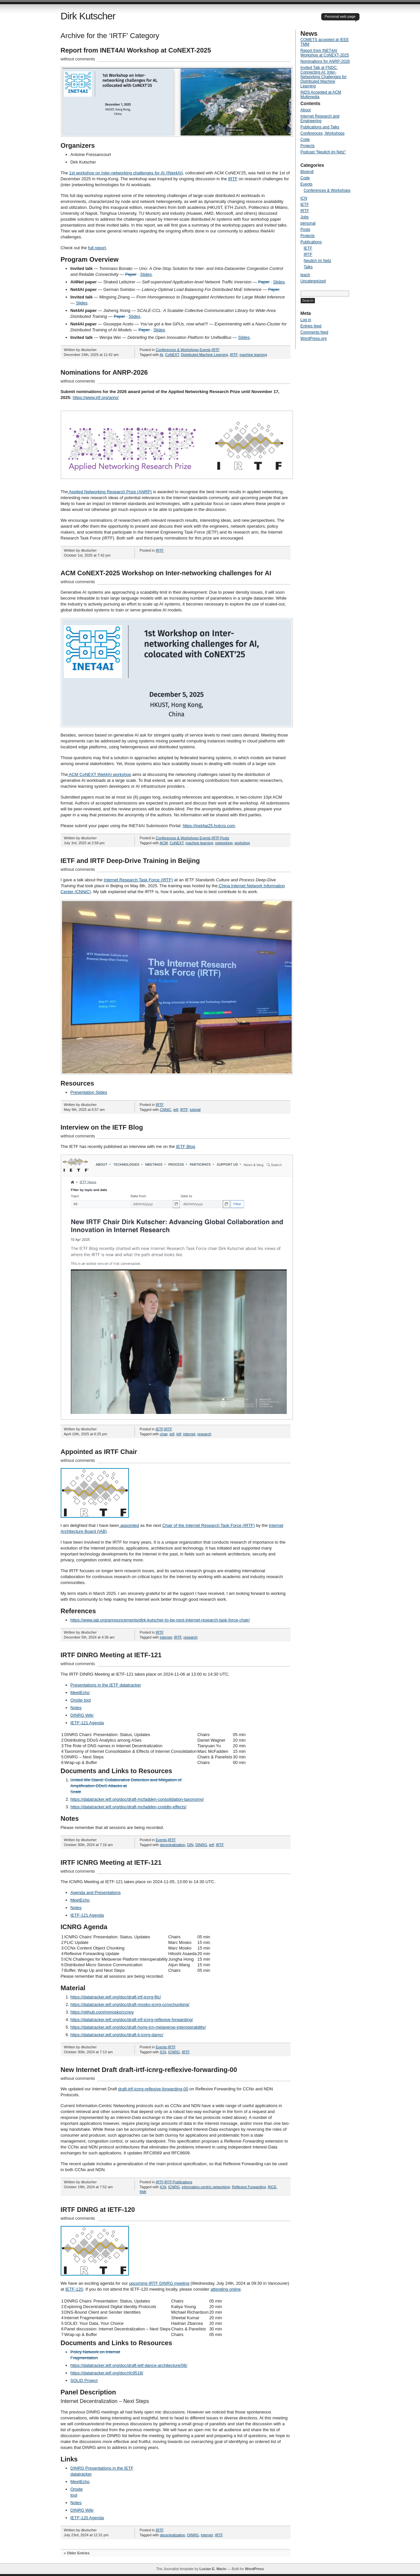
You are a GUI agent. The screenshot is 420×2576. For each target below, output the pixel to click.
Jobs (305, 217)
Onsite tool (81, 1700)
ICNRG (173, 2052)
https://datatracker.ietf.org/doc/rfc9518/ (107, 2372)
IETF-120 (74, 2289)
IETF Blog (185, 1146)
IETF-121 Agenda (87, 1722)
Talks (308, 267)
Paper (130, 274)
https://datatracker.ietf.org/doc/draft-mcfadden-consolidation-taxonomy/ (137, 1799)
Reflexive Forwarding (249, 2187)
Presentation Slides (89, 1092)
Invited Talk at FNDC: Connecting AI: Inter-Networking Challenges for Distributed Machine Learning (324, 76)
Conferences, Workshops (323, 133)
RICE (272, 2187)
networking (223, 843)
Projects (308, 145)
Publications (182, 2182)
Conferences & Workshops (177, 350)
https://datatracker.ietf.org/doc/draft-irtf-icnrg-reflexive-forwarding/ (132, 2019)
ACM (164, 843)
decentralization (172, 1845)
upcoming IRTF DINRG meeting (159, 2283)
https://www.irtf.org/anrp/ (95, 397)
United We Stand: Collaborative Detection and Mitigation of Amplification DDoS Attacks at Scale (126, 1785)
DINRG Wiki (82, 1715)
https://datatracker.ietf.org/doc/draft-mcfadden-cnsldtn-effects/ (129, 1806)
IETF (159, 1429)
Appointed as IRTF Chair (99, 1451)
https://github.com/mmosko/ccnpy (102, 2012)
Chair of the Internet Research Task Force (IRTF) (208, 1525)
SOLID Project (84, 2380)
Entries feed (311, 326)
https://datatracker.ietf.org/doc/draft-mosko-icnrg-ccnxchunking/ (130, 2004)
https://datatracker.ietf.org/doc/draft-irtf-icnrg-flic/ (116, 1996)
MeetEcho (80, 1692)
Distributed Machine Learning (204, 355)
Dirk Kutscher (88, 16)
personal (308, 223)
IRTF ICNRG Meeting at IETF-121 (111, 1862)
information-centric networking (206, 2187)
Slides (146, 274)
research (204, 1434)
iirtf (178, 1434)
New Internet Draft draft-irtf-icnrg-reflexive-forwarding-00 (149, 2069)
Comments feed (314, 332)
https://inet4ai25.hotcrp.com (209, 825)
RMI (143, 2192)
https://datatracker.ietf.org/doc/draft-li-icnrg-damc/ (117, 2034)
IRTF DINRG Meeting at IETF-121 (111, 1655)
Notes (76, 1707)
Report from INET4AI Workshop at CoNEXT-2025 (136, 50)
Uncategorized (313, 281)
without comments (78, 58)
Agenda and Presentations (96, 1892)
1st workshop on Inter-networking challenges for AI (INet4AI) (126, 172)
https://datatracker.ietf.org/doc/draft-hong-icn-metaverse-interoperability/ (138, 2027)
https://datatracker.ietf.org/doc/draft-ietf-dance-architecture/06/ (129, 2365)
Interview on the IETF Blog (102, 1127)
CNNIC (165, 1110)
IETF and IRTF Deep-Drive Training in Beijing (130, 860)
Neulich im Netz (317, 260)
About (306, 110)
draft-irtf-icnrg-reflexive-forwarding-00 (153, 2088)
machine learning (253, 355)
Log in (306, 320)
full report (97, 247)
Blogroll (307, 171)
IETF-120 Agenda (87, 2517)
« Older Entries (77, 2553)
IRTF (233, 178)
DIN (190, 1845)
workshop (242, 843)
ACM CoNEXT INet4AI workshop (99, 774)
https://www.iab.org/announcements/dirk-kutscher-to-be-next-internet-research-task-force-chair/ (160, 1620)
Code (305, 139)
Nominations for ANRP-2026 (104, 372)
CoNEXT (172, 355)
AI (161, 355)
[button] (177, 102)
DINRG (201, 1845)
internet (189, 1434)
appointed (129, 1525)
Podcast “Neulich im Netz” (323, 152)
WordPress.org (314, 338)
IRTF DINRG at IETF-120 (98, 2209)
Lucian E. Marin (213, 2569)
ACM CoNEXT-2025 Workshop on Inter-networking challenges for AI (166, 573)
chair (163, 1434)
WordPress (254, 2569)
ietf (175, 1110)
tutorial (195, 1110)
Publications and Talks (320, 127)
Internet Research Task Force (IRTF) (138, 879)
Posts (224, 838)
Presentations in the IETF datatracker (106, 1685)
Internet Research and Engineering (320, 118)
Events (205, 350)
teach (305, 275)
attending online (226, 2289)
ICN (163, 2052)
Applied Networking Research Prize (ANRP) (110, 491)
